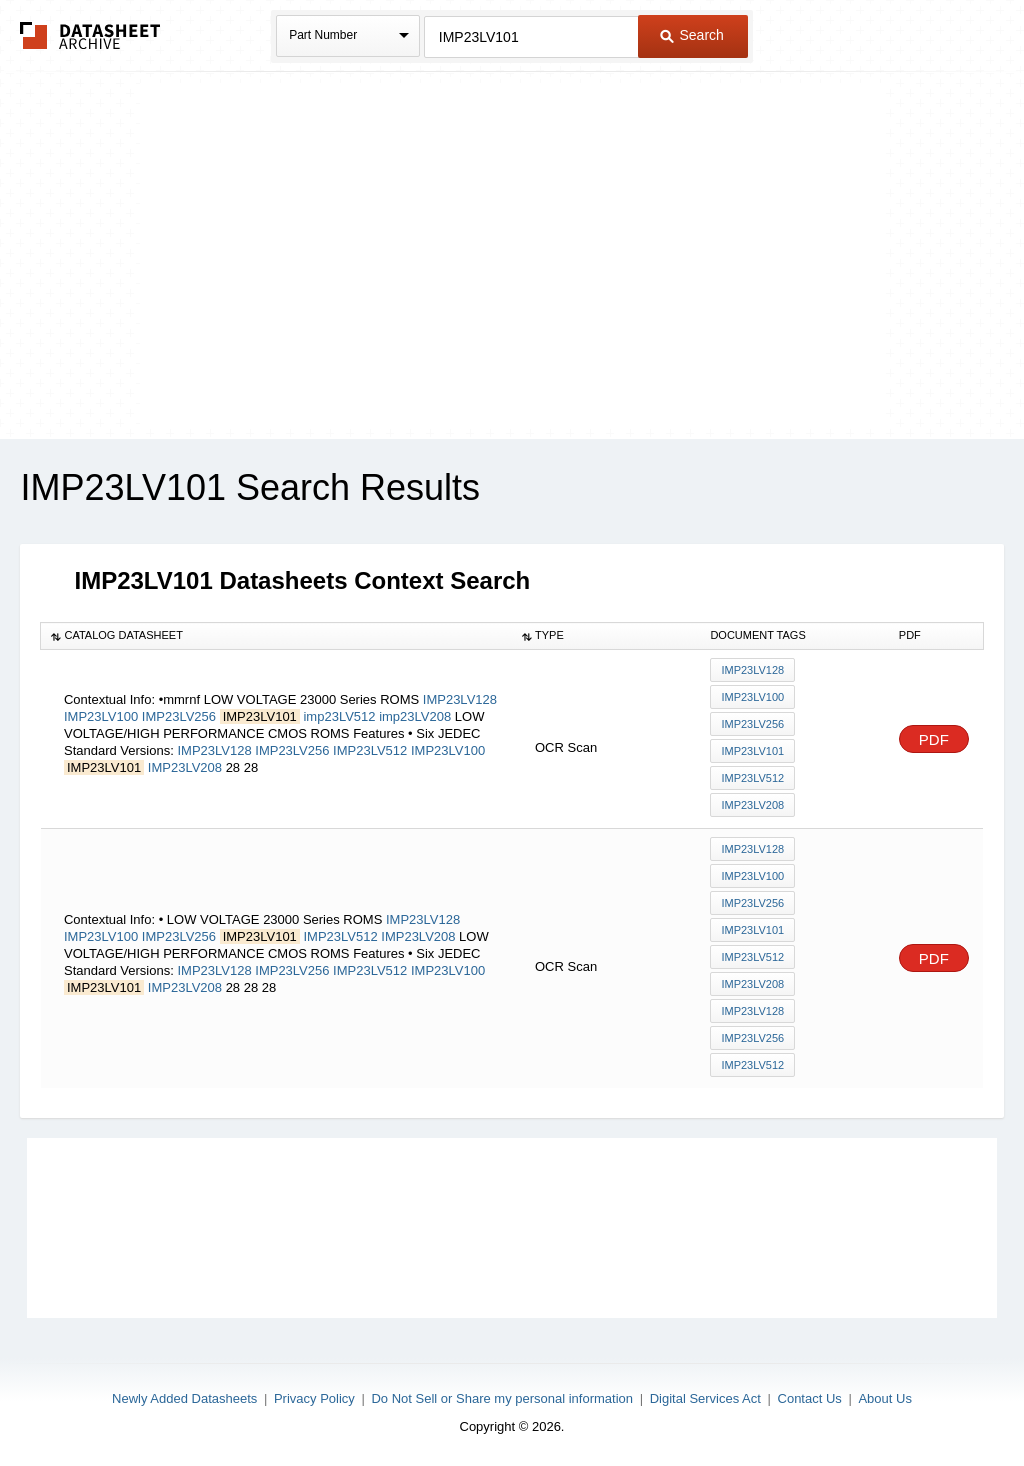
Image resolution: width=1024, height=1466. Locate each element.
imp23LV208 (415, 716)
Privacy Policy (314, 1398)
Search (692, 35)
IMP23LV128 (460, 699)
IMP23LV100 (101, 716)
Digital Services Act (705, 1398)
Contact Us (810, 1398)
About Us (884, 1398)
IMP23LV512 (370, 750)
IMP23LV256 (179, 716)
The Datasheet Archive (90, 35)
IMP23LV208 (185, 767)
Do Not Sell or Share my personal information (502, 1398)
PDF (934, 739)
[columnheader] (276, 636)
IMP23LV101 (752, 751)
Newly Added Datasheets (184, 1398)
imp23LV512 (339, 716)
